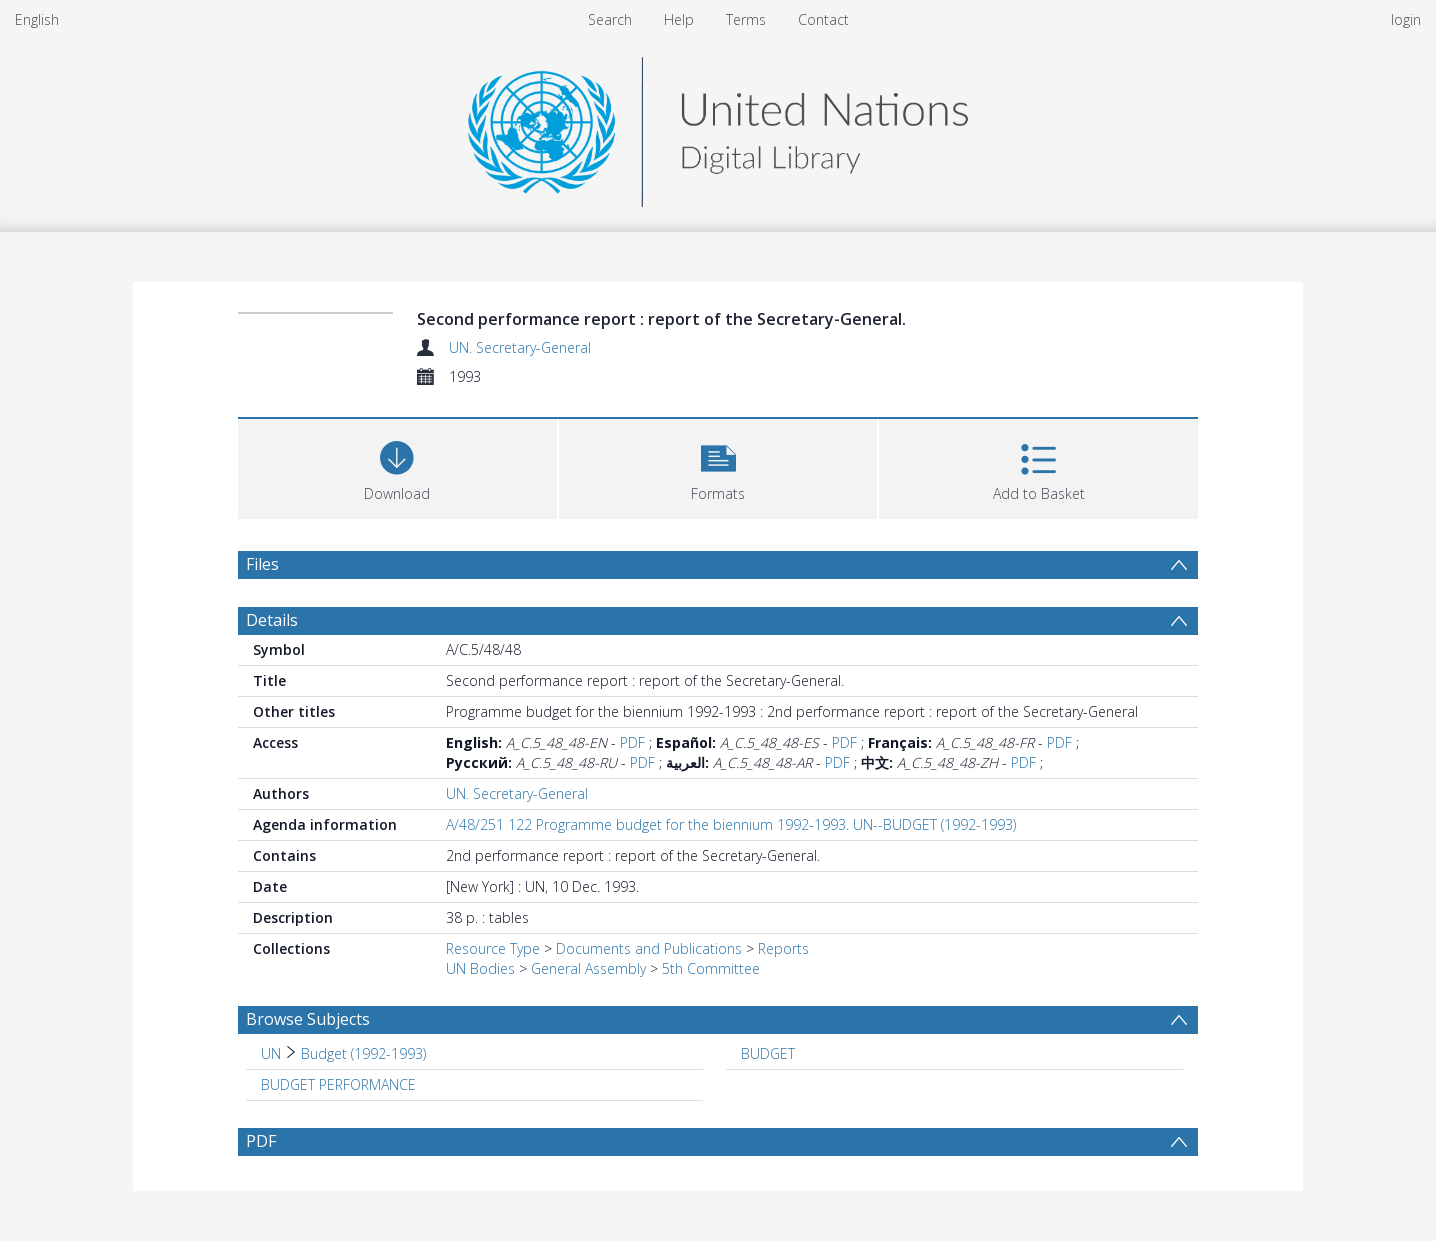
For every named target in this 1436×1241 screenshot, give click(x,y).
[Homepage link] (718, 126)
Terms (746, 19)
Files (262, 564)
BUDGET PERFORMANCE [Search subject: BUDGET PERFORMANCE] (338, 1084)
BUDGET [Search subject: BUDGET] (768, 1053)
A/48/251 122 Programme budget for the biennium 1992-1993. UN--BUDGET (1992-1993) (731, 824)
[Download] (397, 466)
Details (272, 620)
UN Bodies (480, 968)
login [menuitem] (1406, 19)
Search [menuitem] (610, 19)
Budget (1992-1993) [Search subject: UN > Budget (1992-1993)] (363, 1053)
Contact (823, 19)
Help (679, 19)
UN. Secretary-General (520, 347)
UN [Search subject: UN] (271, 1053)
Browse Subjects (308, 1019)
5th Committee (711, 968)
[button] (718, 466)
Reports (783, 948)
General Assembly (588, 968)
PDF (632, 742)
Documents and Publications (649, 948)
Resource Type (493, 948)
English (37, 19)
